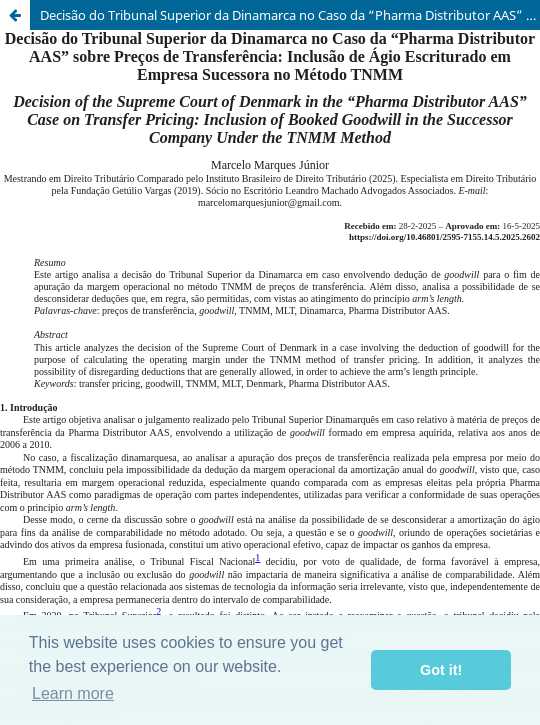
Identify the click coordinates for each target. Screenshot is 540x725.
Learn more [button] (73, 693)
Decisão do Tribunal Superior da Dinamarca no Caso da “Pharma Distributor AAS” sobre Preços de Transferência (290, 15)
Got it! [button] (441, 670)
